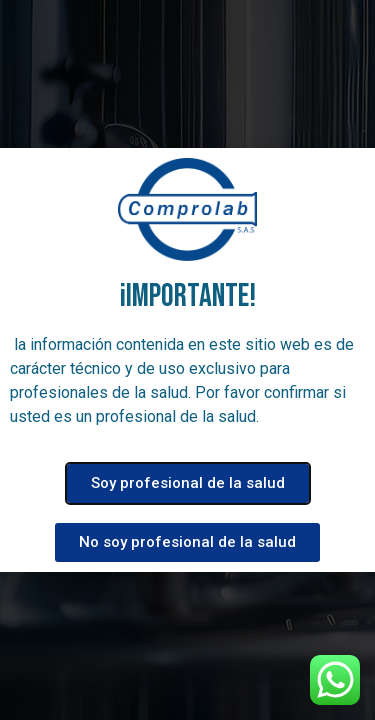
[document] (187, 360)
